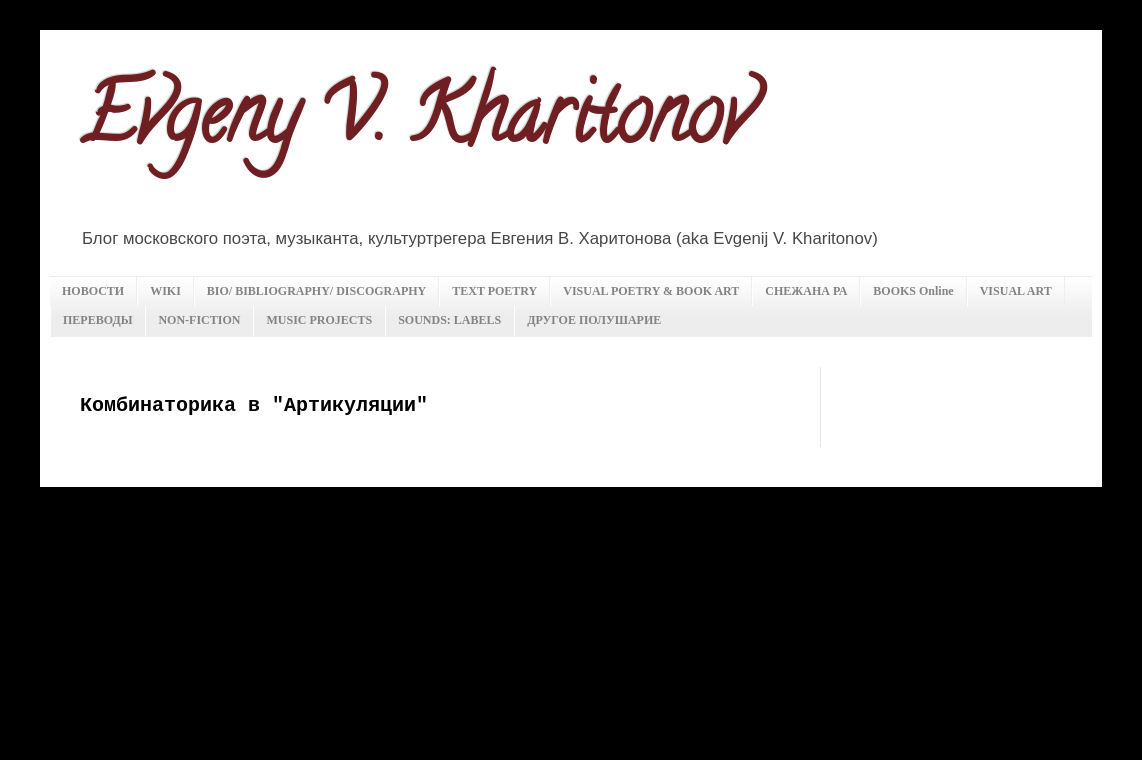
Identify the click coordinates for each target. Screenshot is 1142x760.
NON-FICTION (199, 320)
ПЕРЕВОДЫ (97, 320)
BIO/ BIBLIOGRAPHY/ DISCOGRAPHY (316, 291)
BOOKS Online (913, 291)
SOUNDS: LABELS (449, 320)
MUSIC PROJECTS (319, 320)
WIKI (165, 291)
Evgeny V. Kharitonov (415, 124)
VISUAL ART (1016, 291)
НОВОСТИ (93, 291)
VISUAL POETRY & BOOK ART (651, 291)
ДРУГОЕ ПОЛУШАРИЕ (594, 320)
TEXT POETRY (494, 291)
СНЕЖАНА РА (806, 291)
